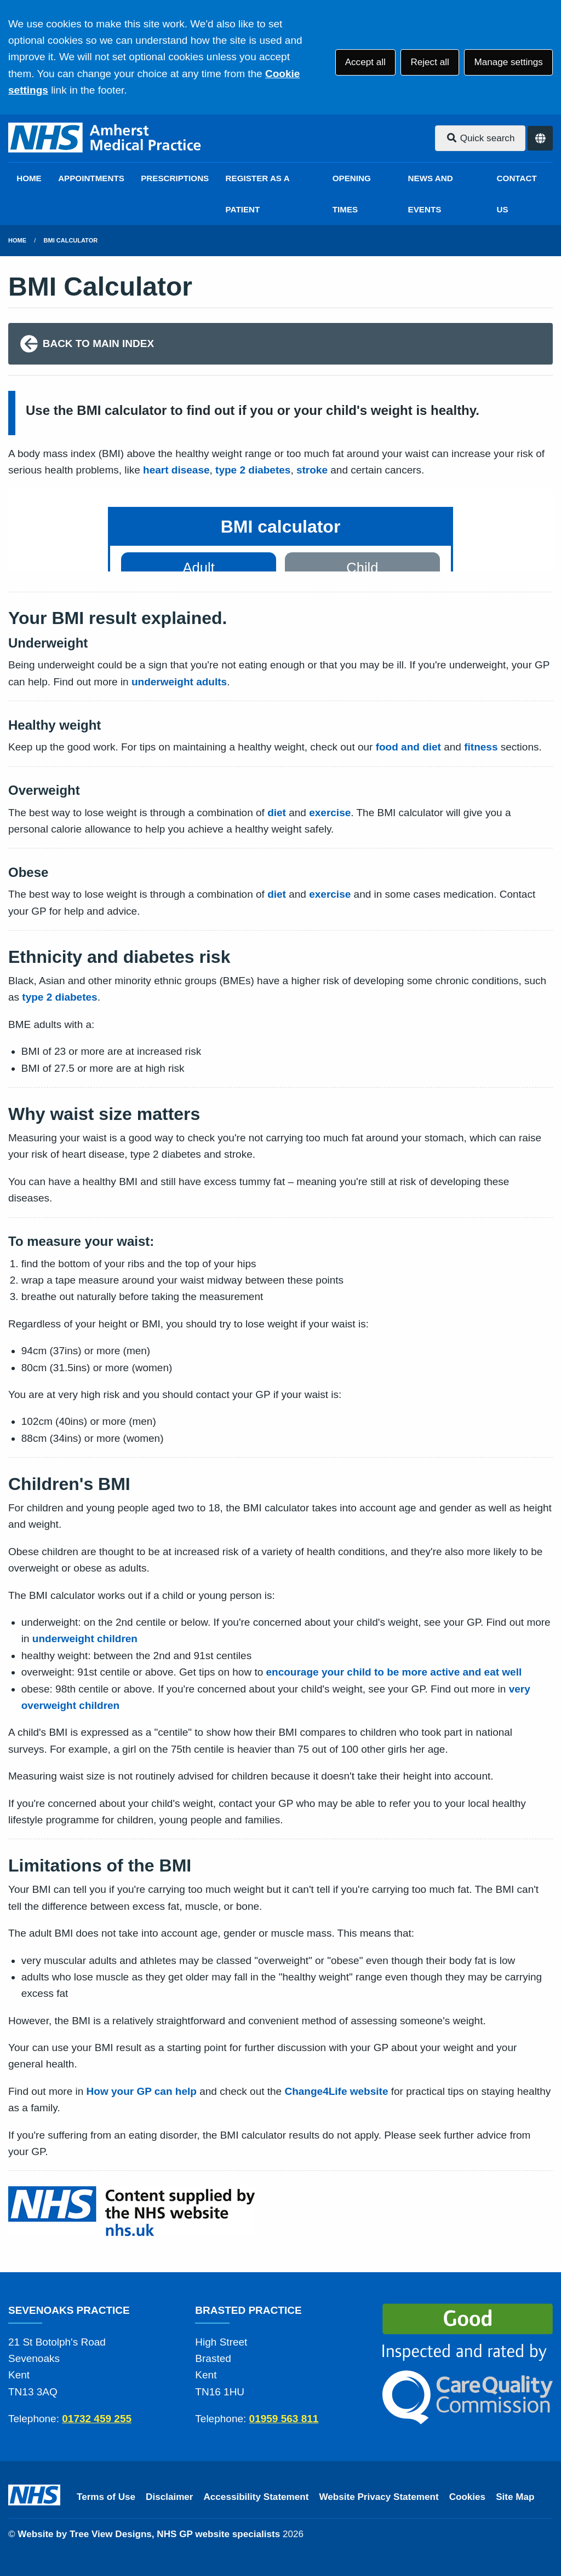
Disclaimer (169, 2497)
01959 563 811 (284, 2418)
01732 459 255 (96, 2418)
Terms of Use (106, 2497)
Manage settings (508, 62)
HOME (29, 178)
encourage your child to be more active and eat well (394, 1672)
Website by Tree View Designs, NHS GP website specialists (149, 2534)
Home (17, 240)
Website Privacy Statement (378, 2497)
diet (276, 812)
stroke (312, 470)
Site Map (515, 2497)
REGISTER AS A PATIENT (257, 194)
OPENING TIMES (352, 194)
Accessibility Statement (256, 2497)
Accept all (365, 62)
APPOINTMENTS (91, 178)
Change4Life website (336, 2091)
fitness (480, 747)
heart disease (176, 470)
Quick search (480, 138)
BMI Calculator (71, 240)
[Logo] (105, 138)
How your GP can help (142, 2091)
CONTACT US (517, 194)
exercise (330, 812)
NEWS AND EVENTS (430, 194)
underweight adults (179, 682)
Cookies (467, 2497)
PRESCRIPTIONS (175, 178)
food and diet (408, 747)
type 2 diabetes (252, 470)
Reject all (429, 62)
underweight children (85, 1638)
